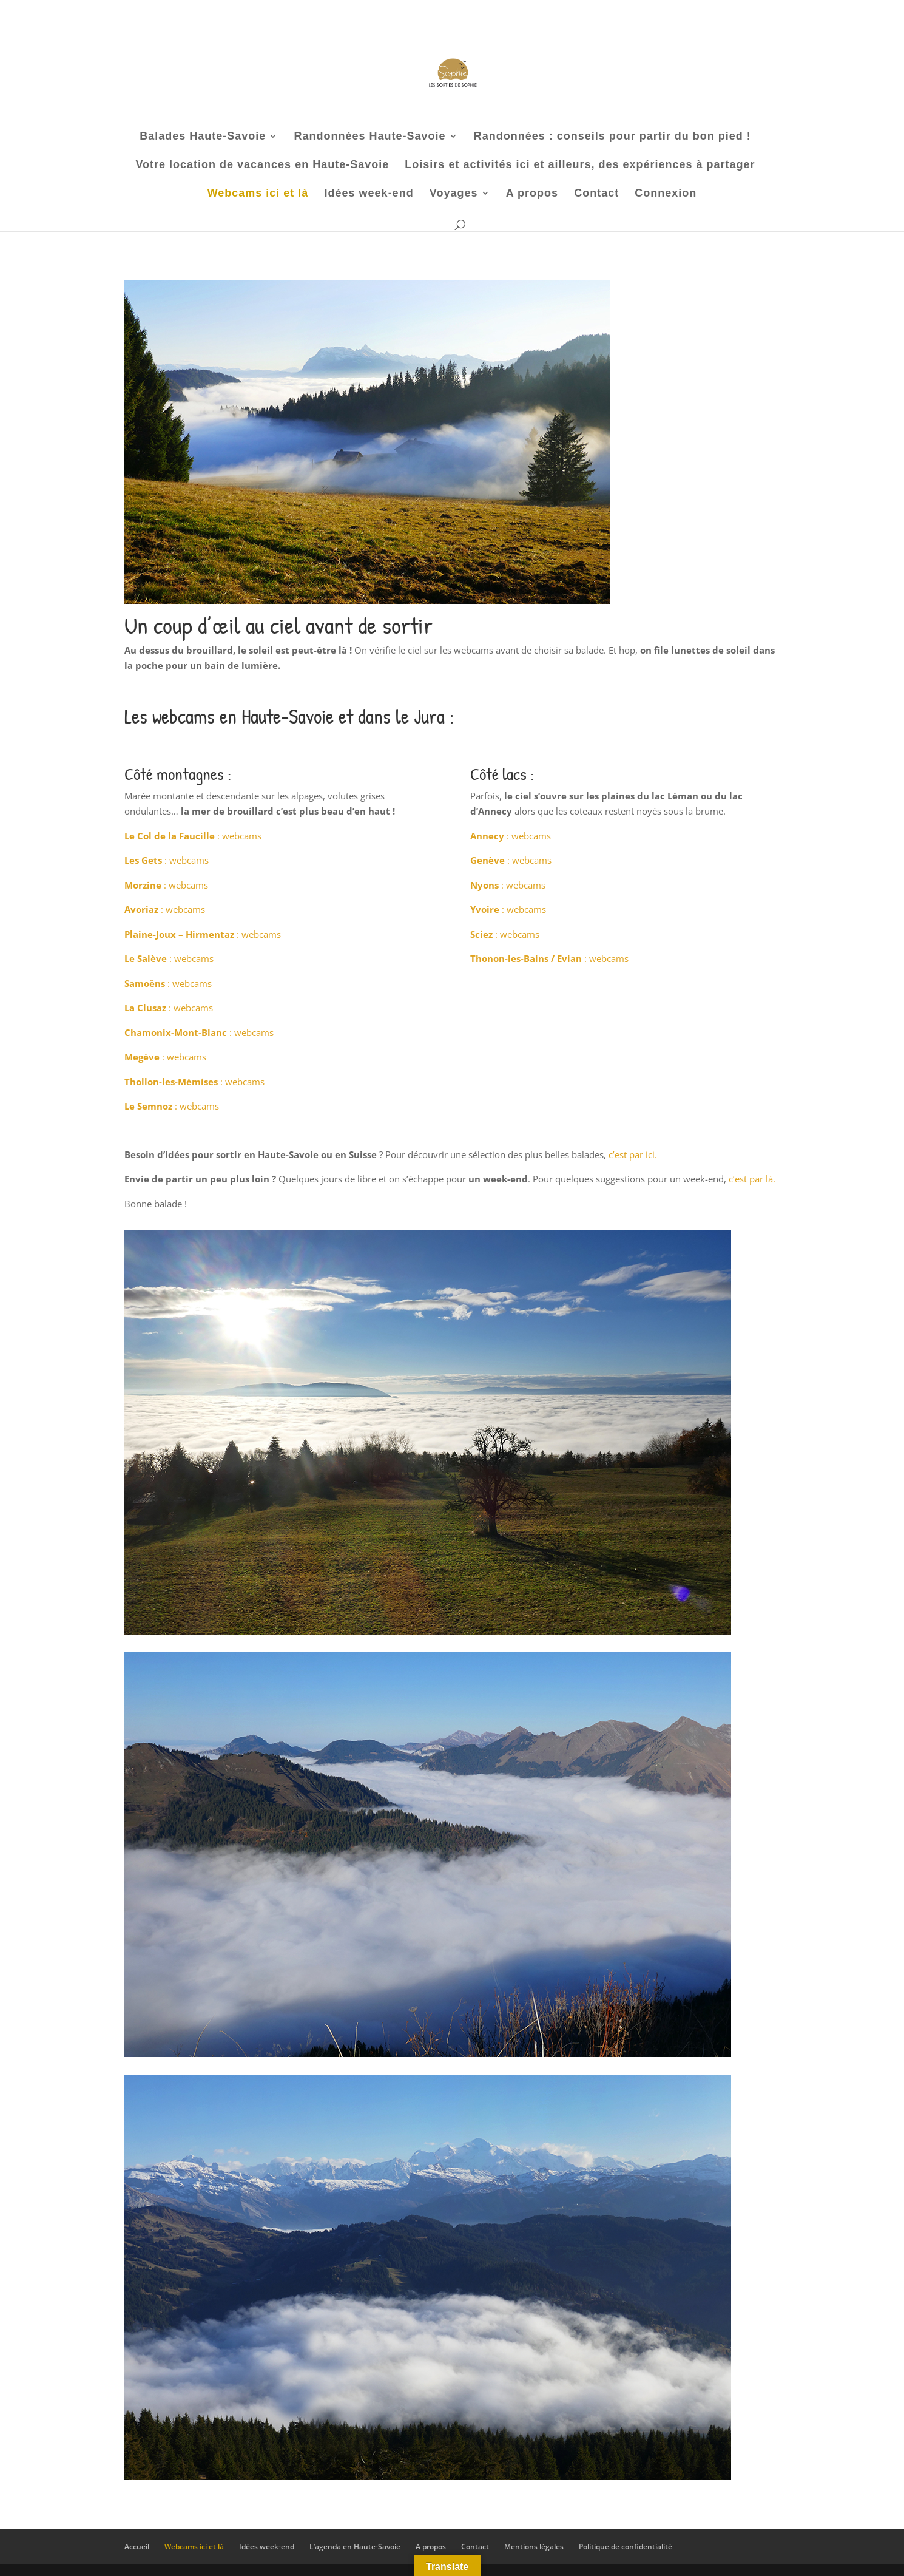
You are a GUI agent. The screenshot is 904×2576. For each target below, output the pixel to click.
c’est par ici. (633, 1154)
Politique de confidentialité (625, 2546)
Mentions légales (534, 2546)
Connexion (666, 194)
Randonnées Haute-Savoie (369, 137)
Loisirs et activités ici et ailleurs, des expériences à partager (580, 165)
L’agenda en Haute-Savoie (354, 2546)
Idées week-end (369, 194)
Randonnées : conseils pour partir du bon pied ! (612, 137)
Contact (596, 194)
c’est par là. (752, 1179)
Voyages (454, 194)
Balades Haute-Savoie (203, 137)
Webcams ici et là (258, 194)
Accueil (136, 2546)
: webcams (192, 836)
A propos (532, 194)
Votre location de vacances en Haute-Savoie (262, 165)
